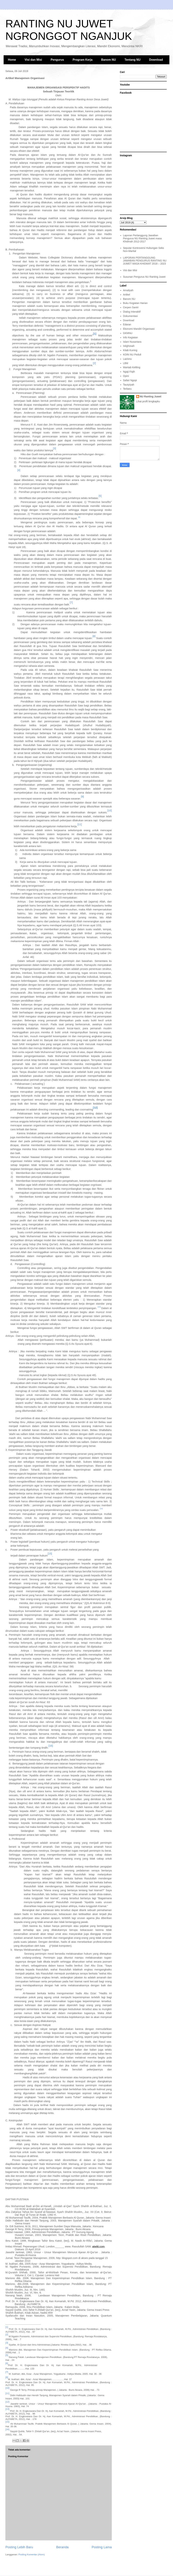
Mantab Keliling (131, 367)
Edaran (127, 324)
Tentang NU (133, 59)
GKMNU (127, 333)
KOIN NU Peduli (132, 354)
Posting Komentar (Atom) (31, 2554)
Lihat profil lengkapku (148, 401)
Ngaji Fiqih (129, 371)
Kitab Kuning (130, 350)
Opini (126, 376)
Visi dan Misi (33, 59)
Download (156, 59)
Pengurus (57, 59)
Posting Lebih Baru (19, 2547)
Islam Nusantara (132, 341)
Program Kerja (82, 59)
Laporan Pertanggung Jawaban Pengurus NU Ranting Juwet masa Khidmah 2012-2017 (142, 238)
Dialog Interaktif (132, 311)
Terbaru (127, 388)
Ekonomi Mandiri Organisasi (139, 328)
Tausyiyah (128, 384)
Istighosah (129, 345)
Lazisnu (127, 358)
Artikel (126, 294)
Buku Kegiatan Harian (135, 303)
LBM (125, 363)
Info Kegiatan (130, 337)
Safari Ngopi (130, 380)
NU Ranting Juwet (150, 396)
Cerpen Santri (131, 307)
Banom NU (108, 59)
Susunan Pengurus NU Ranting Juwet (144, 276)
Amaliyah (128, 290)
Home (12, 59)
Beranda (62, 2547)
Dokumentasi (130, 316)
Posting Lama (102, 2547)
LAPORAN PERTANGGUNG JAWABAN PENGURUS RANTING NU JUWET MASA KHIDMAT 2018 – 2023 (145, 260)
